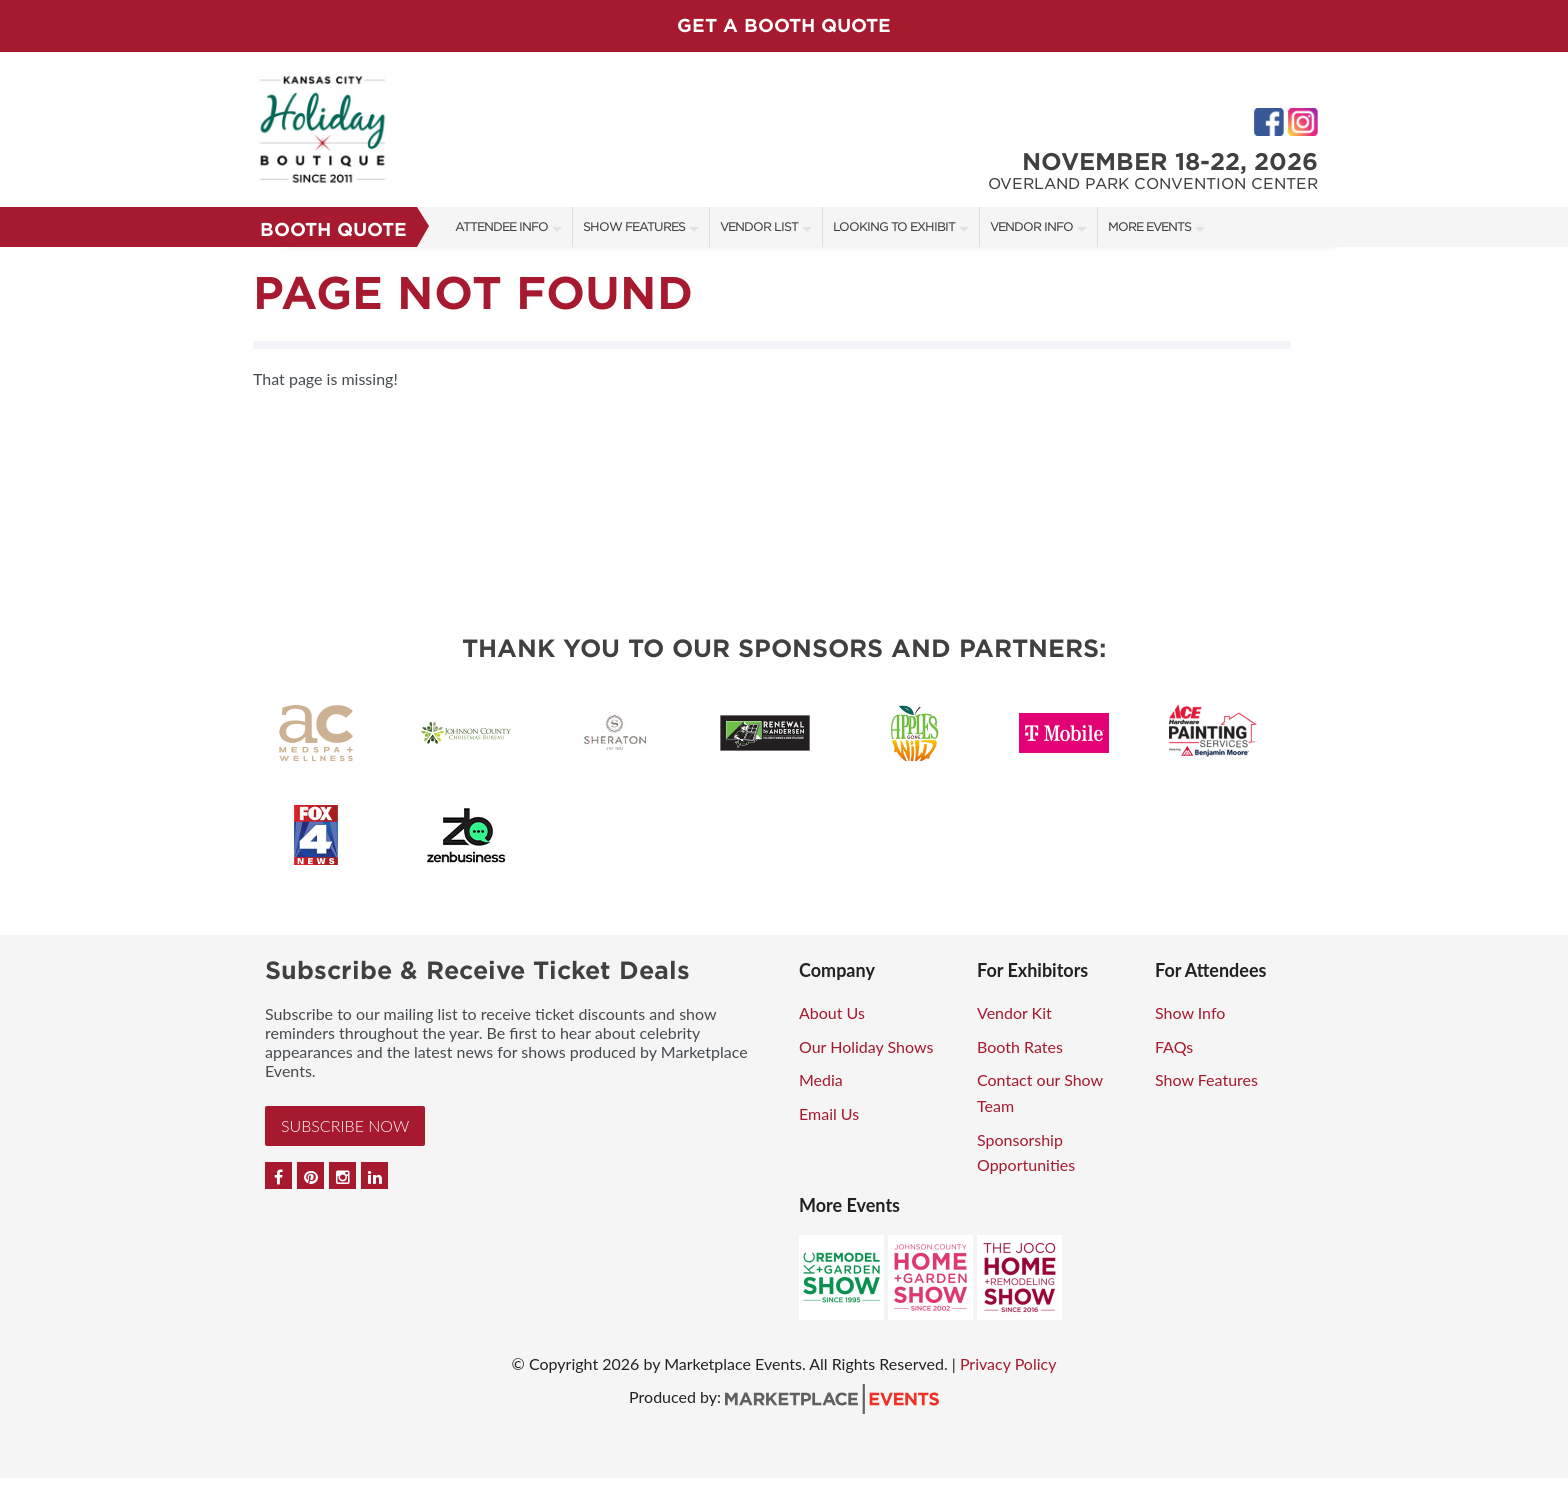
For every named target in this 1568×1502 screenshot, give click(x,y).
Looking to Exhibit (894, 226)
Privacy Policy (1008, 1363)
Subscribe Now (345, 1125)
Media (821, 1079)
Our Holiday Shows (866, 1046)
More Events (1149, 226)
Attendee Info (501, 226)
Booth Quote (333, 229)
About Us (832, 1012)
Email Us (829, 1113)
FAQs (1174, 1046)
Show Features (634, 226)
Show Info (1190, 1012)
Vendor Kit (1014, 1012)
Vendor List (759, 226)
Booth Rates (1020, 1046)
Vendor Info (1031, 226)
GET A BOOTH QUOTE (784, 25)
